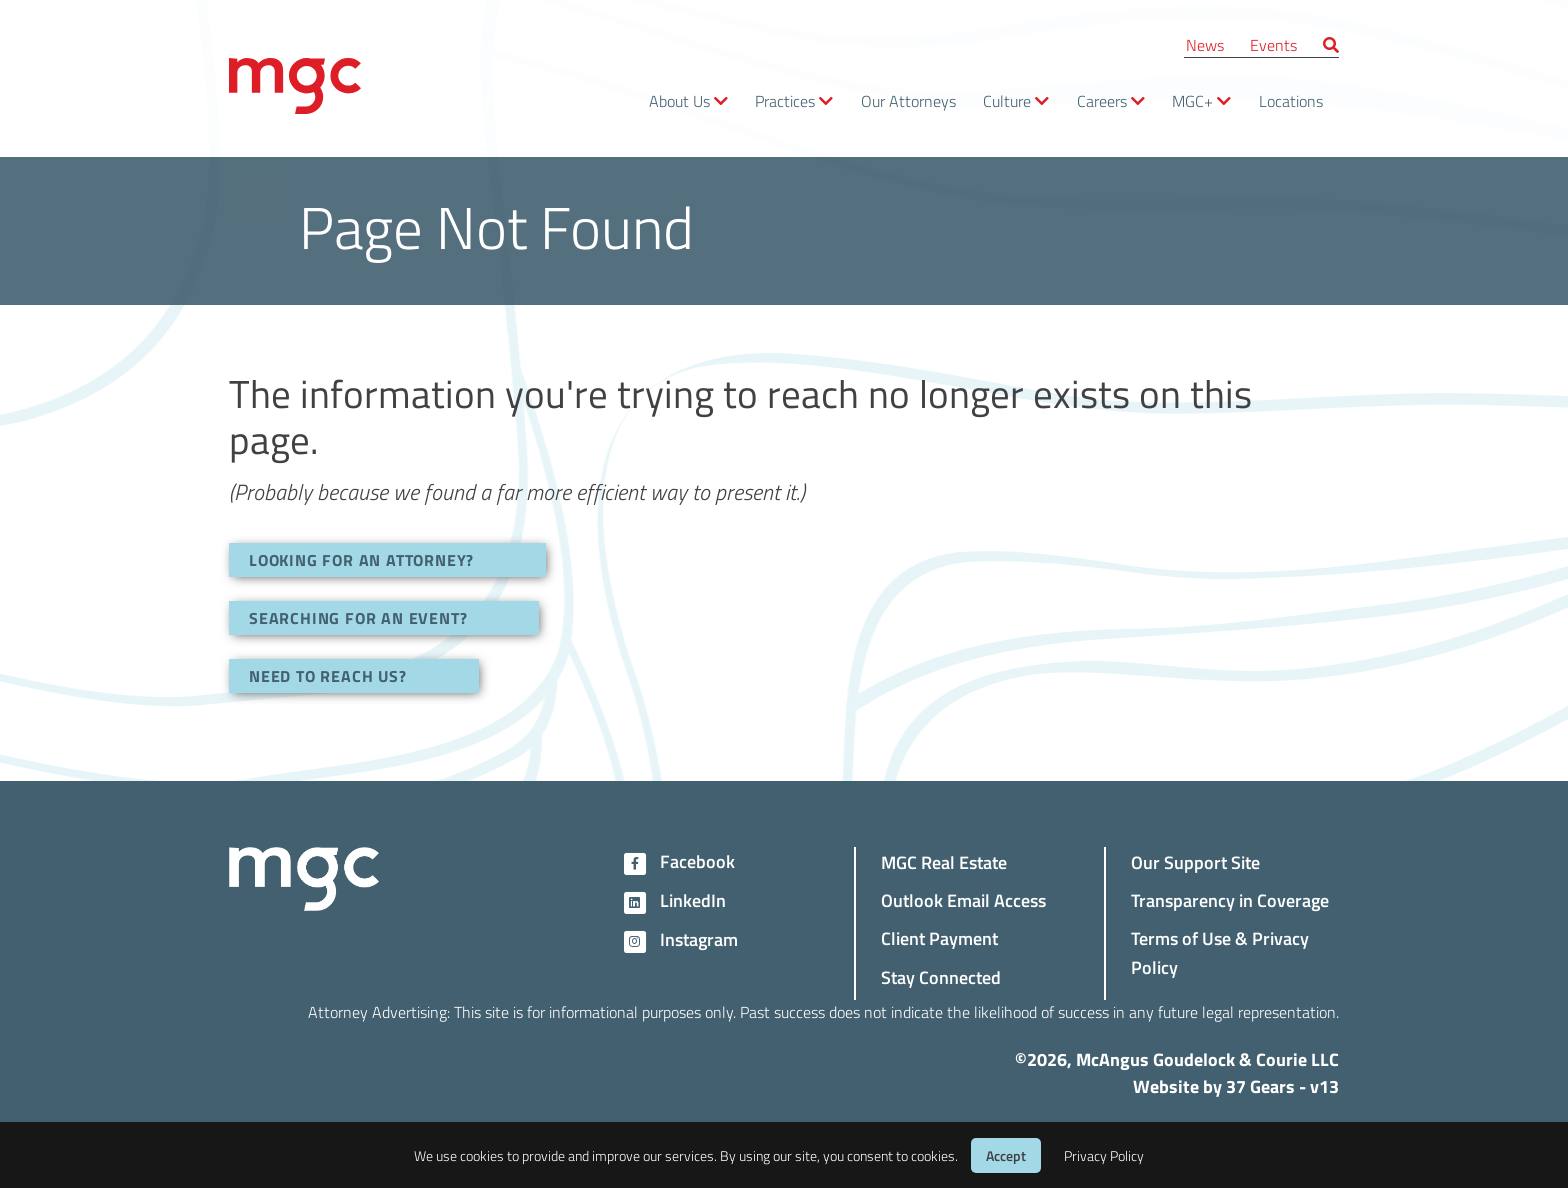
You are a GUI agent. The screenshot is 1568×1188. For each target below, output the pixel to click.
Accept (1006, 1155)
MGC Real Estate (944, 861)
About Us (679, 100)
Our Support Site (1195, 861)
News (1205, 44)
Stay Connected (941, 976)
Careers (1102, 100)
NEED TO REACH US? (328, 675)
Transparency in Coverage (1230, 899)
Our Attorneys (908, 100)
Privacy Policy (1104, 1155)
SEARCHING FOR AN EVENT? (358, 617)
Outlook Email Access (963, 899)
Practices (785, 100)
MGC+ (1192, 100)
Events (1273, 44)
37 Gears (1260, 1086)
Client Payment (939, 937)
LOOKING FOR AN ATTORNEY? (361, 559)
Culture (1007, 100)
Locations (1291, 100)
